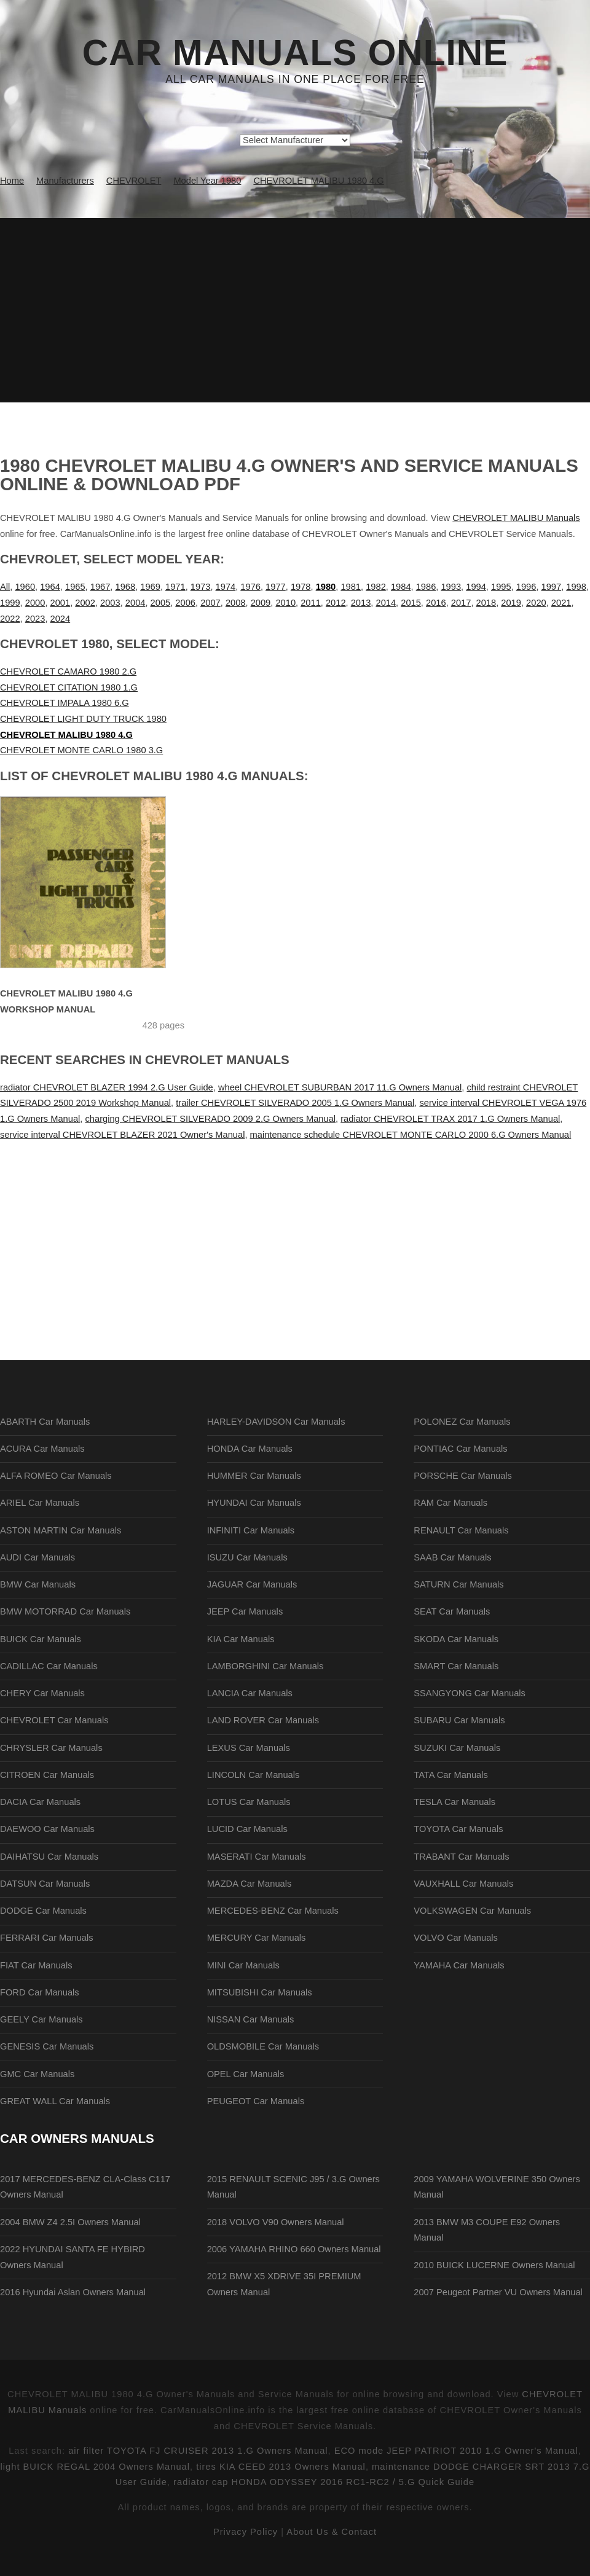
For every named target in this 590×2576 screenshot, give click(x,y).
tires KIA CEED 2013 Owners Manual (281, 2467)
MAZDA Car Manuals (249, 1884)
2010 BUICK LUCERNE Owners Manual (494, 2265)
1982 (376, 587)
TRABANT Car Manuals (461, 1857)
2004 (135, 603)
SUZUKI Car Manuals (457, 1748)
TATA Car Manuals (451, 1775)
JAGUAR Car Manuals (252, 1584)
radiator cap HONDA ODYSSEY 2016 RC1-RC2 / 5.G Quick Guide (323, 2482)
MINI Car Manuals (243, 1965)
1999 (10, 603)
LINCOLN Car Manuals (253, 1775)
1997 (551, 587)
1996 (526, 587)
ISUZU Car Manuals (247, 1557)
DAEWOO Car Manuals (47, 1829)
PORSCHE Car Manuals (463, 1476)
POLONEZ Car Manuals (462, 1422)
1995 (501, 587)
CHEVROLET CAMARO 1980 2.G (68, 671)
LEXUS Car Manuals (248, 1748)
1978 (301, 587)
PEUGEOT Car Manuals (256, 2101)
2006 (185, 603)
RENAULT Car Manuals (461, 1530)
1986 (426, 587)
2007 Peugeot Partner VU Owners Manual (498, 2292)
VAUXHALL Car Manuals (463, 1884)
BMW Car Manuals (38, 1584)
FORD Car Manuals (39, 1992)
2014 (386, 603)
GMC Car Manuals (37, 2074)
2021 (561, 603)
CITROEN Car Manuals (47, 1775)
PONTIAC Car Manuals (460, 1449)
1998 (576, 587)
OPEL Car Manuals (246, 2074)
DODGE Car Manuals (43, 1911)
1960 (25, 587)
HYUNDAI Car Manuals (254, 1503)
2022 (10, 619)
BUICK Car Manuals (40, 1639)
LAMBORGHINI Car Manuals (265, 1666)
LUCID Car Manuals (247, 1829)
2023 (35, 619)
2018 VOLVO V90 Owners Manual (275, 2222)
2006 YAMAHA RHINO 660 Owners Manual (294, 2249)
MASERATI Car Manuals (256, 1857)
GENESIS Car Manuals (46, 2046)
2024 (60, 619)
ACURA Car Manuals (42, 1449)
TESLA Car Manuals (454, 1802)
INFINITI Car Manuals (251, 1530)
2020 (536, 603)
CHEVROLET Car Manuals (54, 1720)
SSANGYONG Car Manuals (469, 1693)
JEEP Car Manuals (245, 1611)
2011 (311, 603)
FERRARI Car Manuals (46, 1938)
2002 (85, 603)
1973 (201, 587)
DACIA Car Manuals (40, 1802)
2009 (261, 603)
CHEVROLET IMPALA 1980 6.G (64, 703)
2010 (285, 603)
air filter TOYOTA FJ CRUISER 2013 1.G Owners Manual (198, 2451)
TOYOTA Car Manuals (458, 1829)
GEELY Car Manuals (41, 2019)
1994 (476, 587)
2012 (336, 603)
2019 (511, 603)
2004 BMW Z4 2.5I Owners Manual (70, 2222)
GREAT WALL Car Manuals (55, 2101)
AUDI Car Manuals (37, 1557)
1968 (126, 587)
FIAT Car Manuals (36, 1965)
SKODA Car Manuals (456, 1639)
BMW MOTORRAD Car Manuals (65, 1611)
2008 (236, 603)
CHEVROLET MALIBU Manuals (516, 518)
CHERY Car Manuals (42, 1693)
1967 (100, 587)
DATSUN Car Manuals (45, 1884)
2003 (110, 603)
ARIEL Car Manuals (39, 1503)
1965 (75, 587)
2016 (436, 603)
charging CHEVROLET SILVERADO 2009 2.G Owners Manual (210, 1119)
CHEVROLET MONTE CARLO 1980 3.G (81, 750)
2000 (35, 603)
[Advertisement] (295, 310)
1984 (401, 587)
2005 (161, 603)
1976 (250, 587)
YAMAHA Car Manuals (459, 1965)
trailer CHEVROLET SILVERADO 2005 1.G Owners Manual (295, 1103)
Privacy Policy (245, 2532)
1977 (276, 587)
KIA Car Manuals (241, 1639)
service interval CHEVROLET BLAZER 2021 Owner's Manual (122, 1135)
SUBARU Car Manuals (459, 1720)
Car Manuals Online (295, 53)
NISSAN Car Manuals (250, 2019)
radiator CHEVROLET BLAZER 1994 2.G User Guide (106, 1087)
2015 (411, 603)
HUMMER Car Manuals (254, 1476)
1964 (50, 587)
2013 (361, 603)
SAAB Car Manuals (452, 1557)
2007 (210, 603)
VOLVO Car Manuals (456, 1938)
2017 (461, 603)
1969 (150, 587)
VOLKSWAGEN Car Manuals (472, 1911)
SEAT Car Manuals (452, 1611)
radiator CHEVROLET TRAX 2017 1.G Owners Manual (450, 1119)
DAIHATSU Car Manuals (49, 1857)
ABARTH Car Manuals (45, 1422)
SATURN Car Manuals (458, 1584)
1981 (350, 587)
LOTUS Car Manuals (249, 1802)
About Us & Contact (331, 2532)
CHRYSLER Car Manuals (51, 1748)
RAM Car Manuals (450, 1503)
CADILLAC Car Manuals (49, 1666)
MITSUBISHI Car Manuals (259, 1992)
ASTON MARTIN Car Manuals (60, 1530)
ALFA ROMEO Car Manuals (56, 1476)
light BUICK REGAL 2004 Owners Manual (95, 2467)
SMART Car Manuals (456, 1666)
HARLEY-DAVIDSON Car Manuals (276, 1422)
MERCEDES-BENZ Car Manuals (273, 1911)
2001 (60, 603)
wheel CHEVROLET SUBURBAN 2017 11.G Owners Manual (340, 1087)
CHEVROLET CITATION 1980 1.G (69, 687)
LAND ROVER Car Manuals (263, 1720)
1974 (226, 587)
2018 (486, 603)
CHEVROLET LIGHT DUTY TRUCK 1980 (83, 719)
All (5, 587)
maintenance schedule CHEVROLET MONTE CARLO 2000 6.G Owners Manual (411, 1135)
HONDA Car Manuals (250, 1449)
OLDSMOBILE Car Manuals (263, 2046)
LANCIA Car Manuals (250, 1693)
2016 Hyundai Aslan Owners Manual (73, 2292)
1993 (451, 587)
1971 (175, 587)
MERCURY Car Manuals (256, 1938)
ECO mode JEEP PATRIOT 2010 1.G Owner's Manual (456, 2451)
